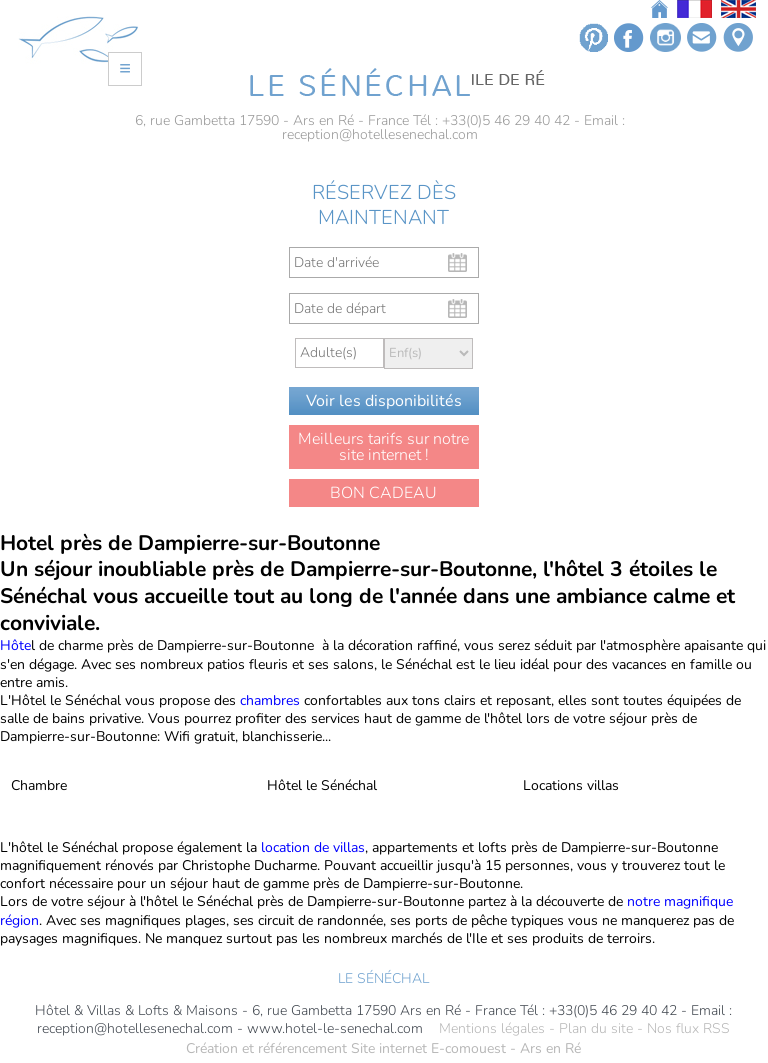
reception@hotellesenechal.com (380, 134)
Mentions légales (492, 1029)
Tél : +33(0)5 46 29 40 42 (491, 120)
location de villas (311, 847)
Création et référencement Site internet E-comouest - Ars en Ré (383, 1049)
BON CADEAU (383, 493)
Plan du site (596, 1029)
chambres (270, 700)
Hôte (15, 645)
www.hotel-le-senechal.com (335, 1029)
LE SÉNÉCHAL (383, 978)
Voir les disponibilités (384, 401)
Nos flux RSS (688, 1029)
